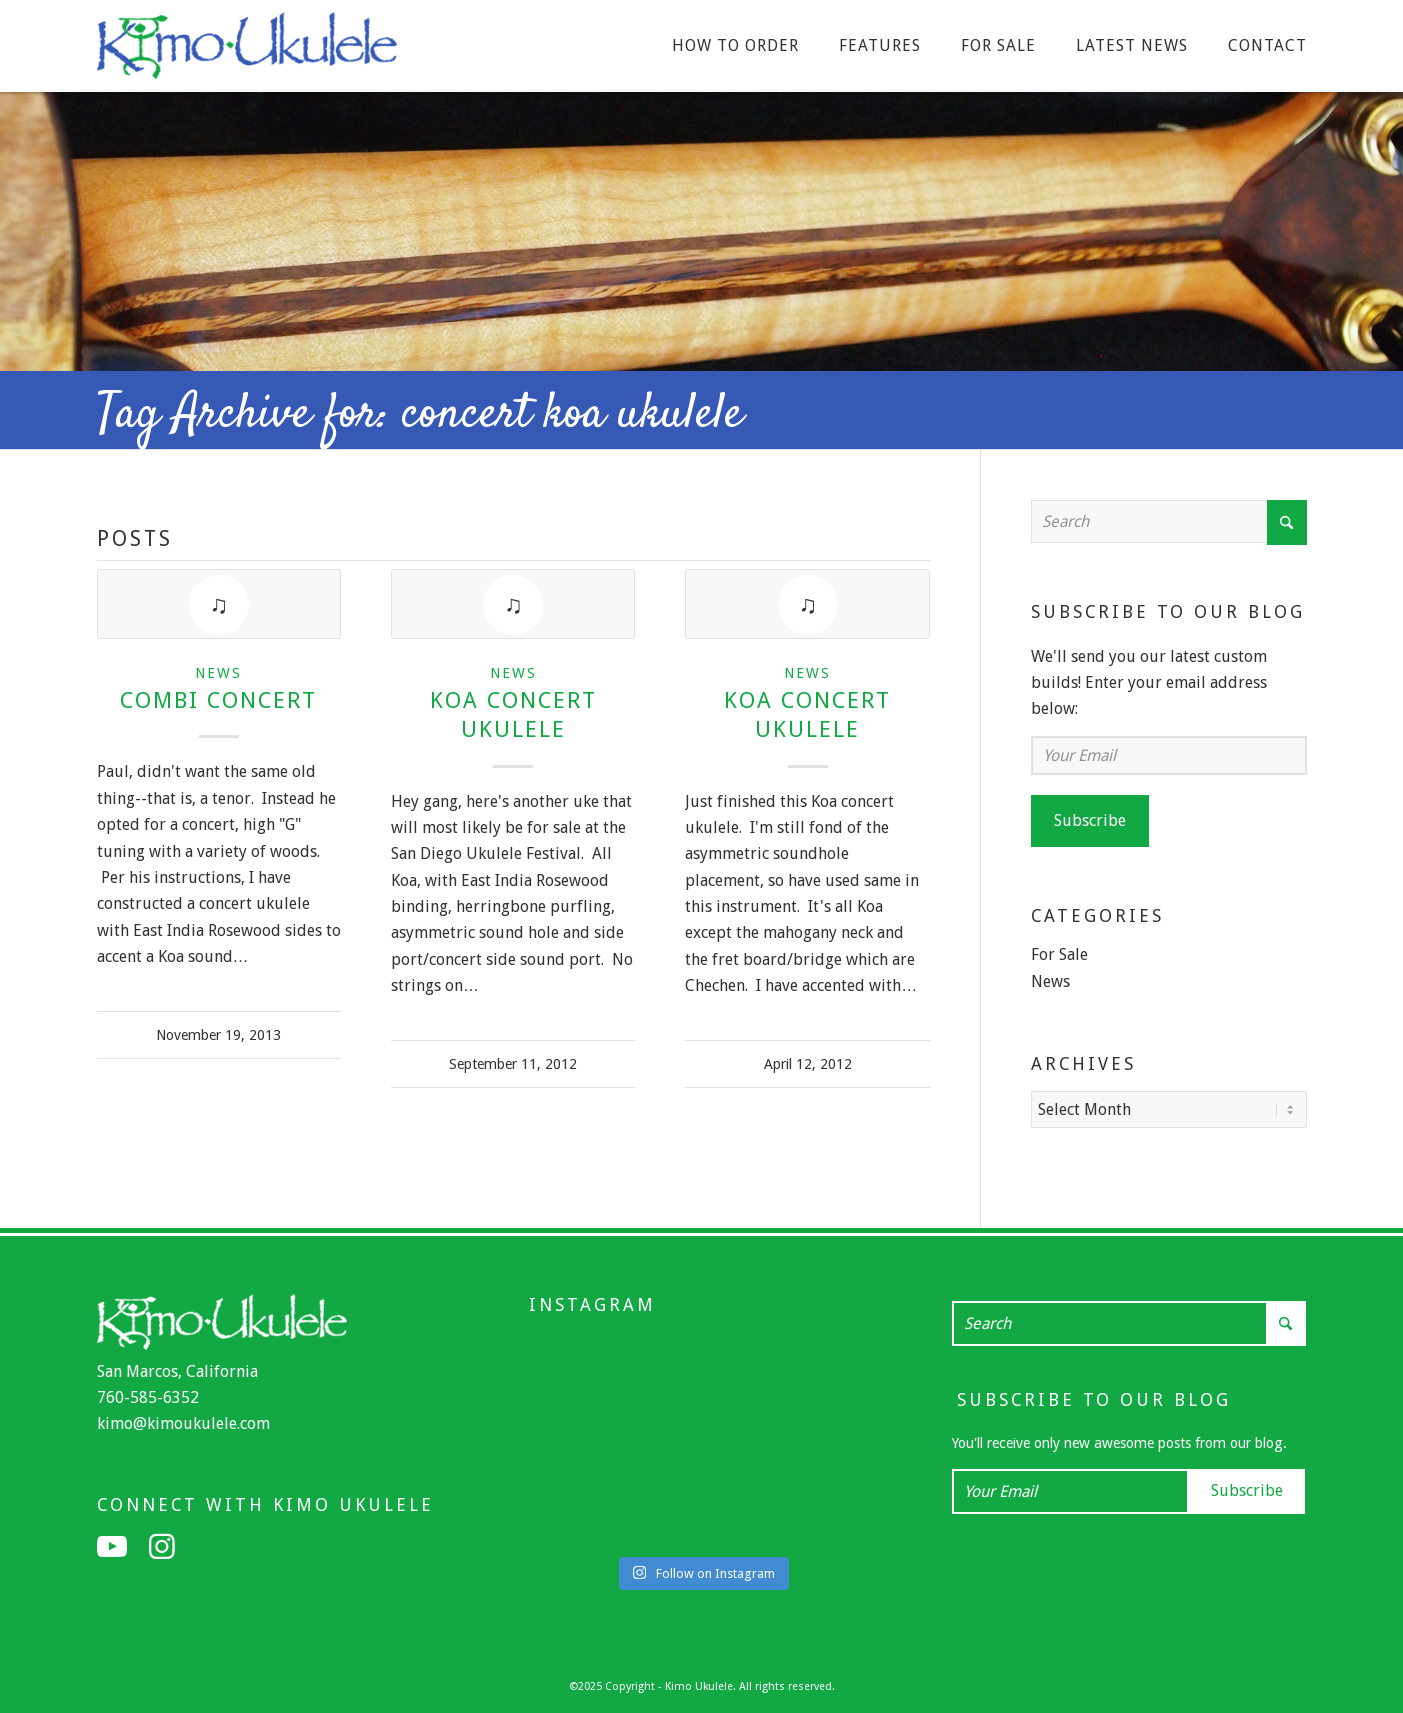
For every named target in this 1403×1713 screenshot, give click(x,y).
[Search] (1169, 521)
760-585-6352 (148, 1395)
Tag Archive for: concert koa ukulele (420, 415)
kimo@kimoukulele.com (183, 1421)
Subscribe (1090, 820)
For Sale (1059, 954)
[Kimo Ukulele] (247, 51)
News (218, 673)
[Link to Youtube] (112, 1545)
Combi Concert (218, 700)
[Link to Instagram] (162, 1545)
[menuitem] (735, 46)
